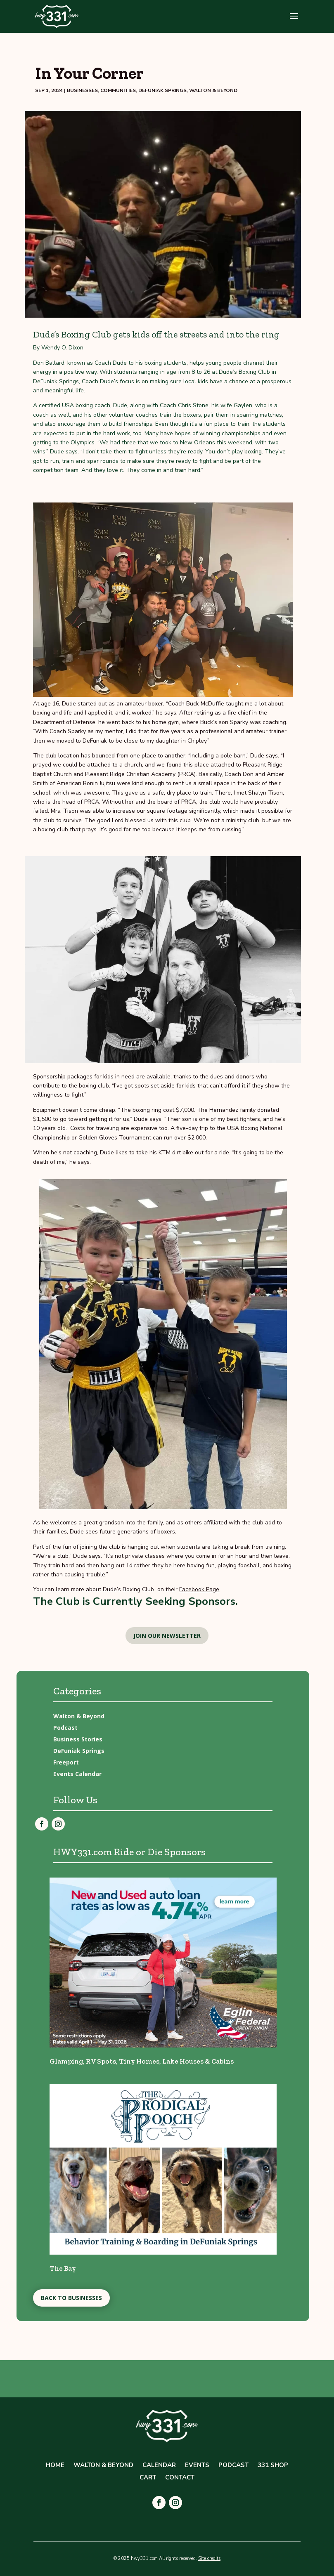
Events (197, 2465)
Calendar (159, 2465)
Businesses (82, 90)
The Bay (63, 2268)
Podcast (65, 1727)
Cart (148, 2478)
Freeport (66, 1762)
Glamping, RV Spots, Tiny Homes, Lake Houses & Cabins (142, 2061)
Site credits (209, 2558)
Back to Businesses (71, 2298)
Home (55, 2465)
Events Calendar (77, 1774)
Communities (118, 90)
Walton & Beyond (213, 90)
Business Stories (77, 1739)
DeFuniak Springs (162, 90)
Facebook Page (199, 1589)
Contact (179, 2478)
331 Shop (273, 2465)
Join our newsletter (167, 1635)
